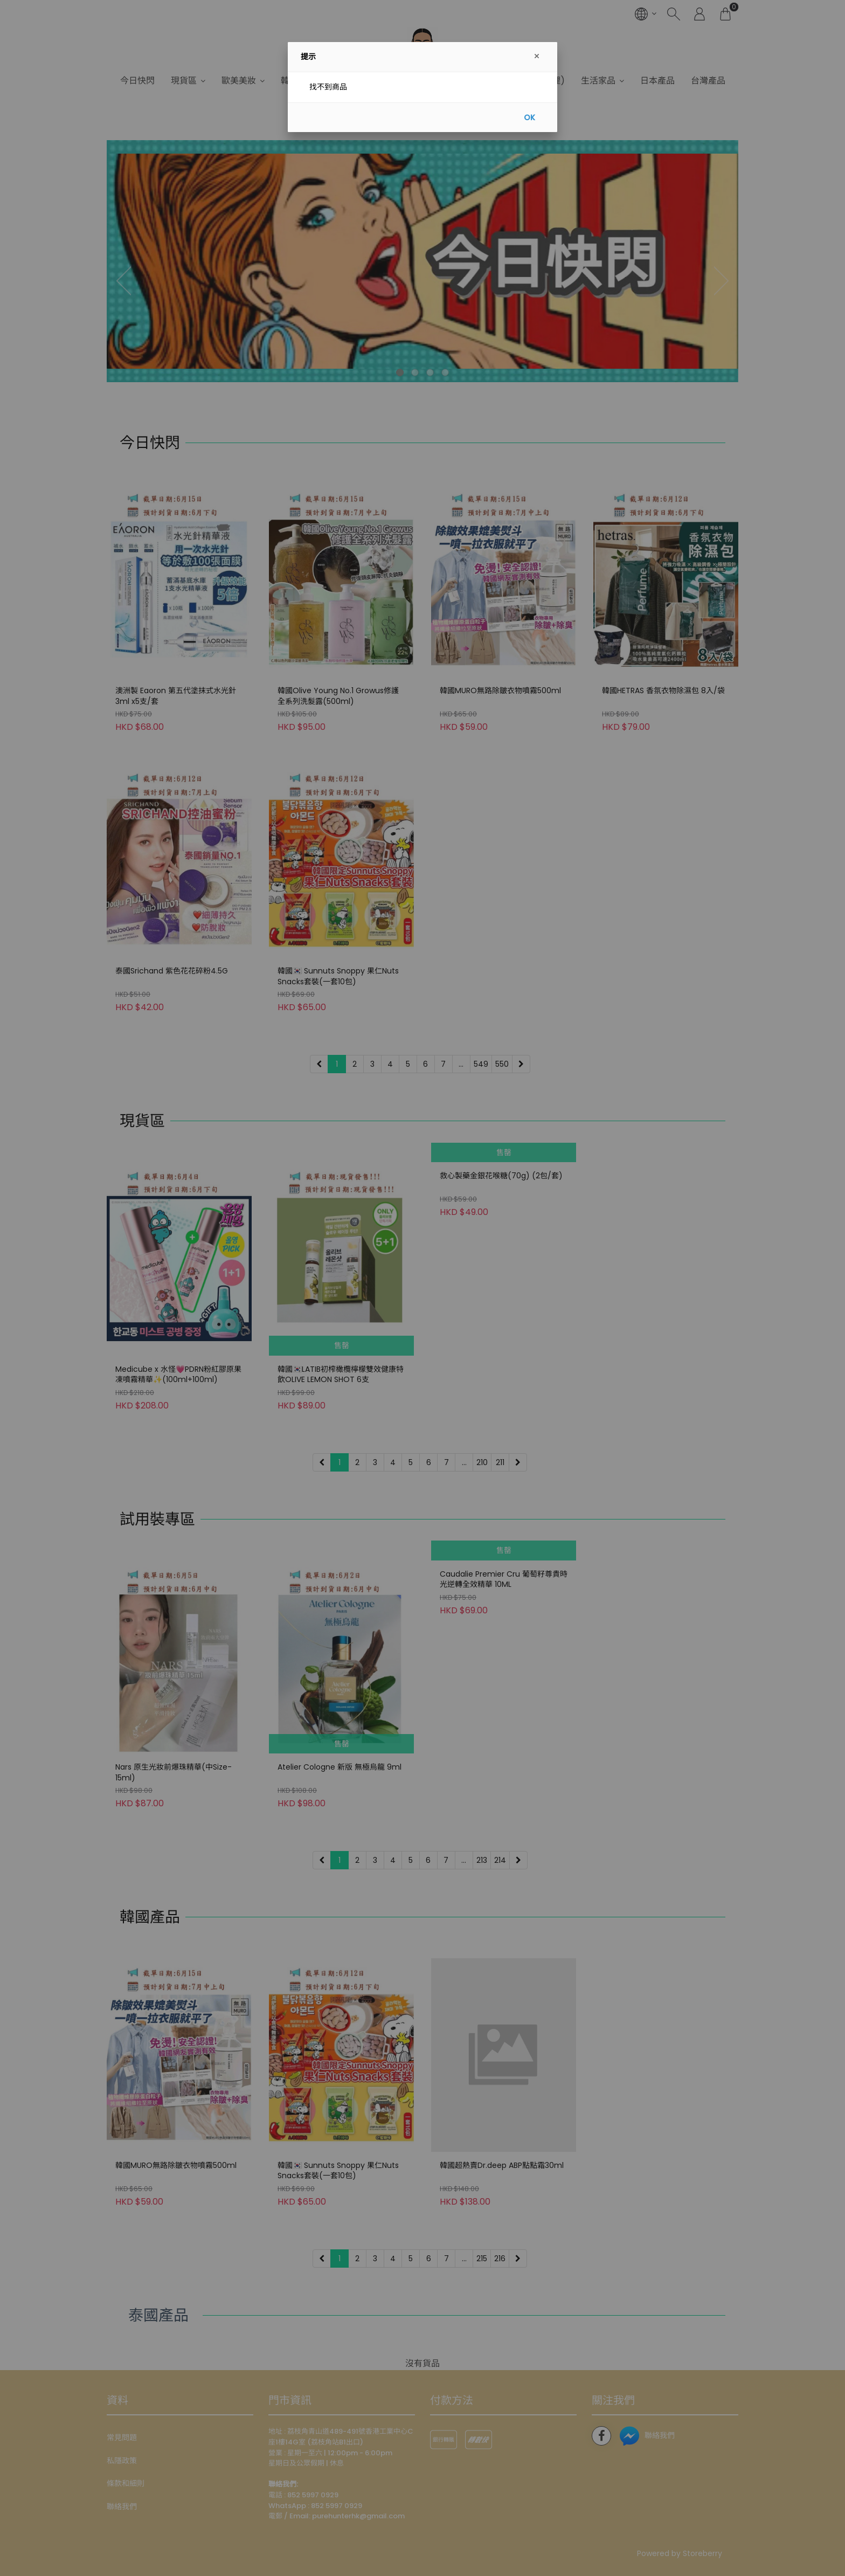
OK (529, 117)
